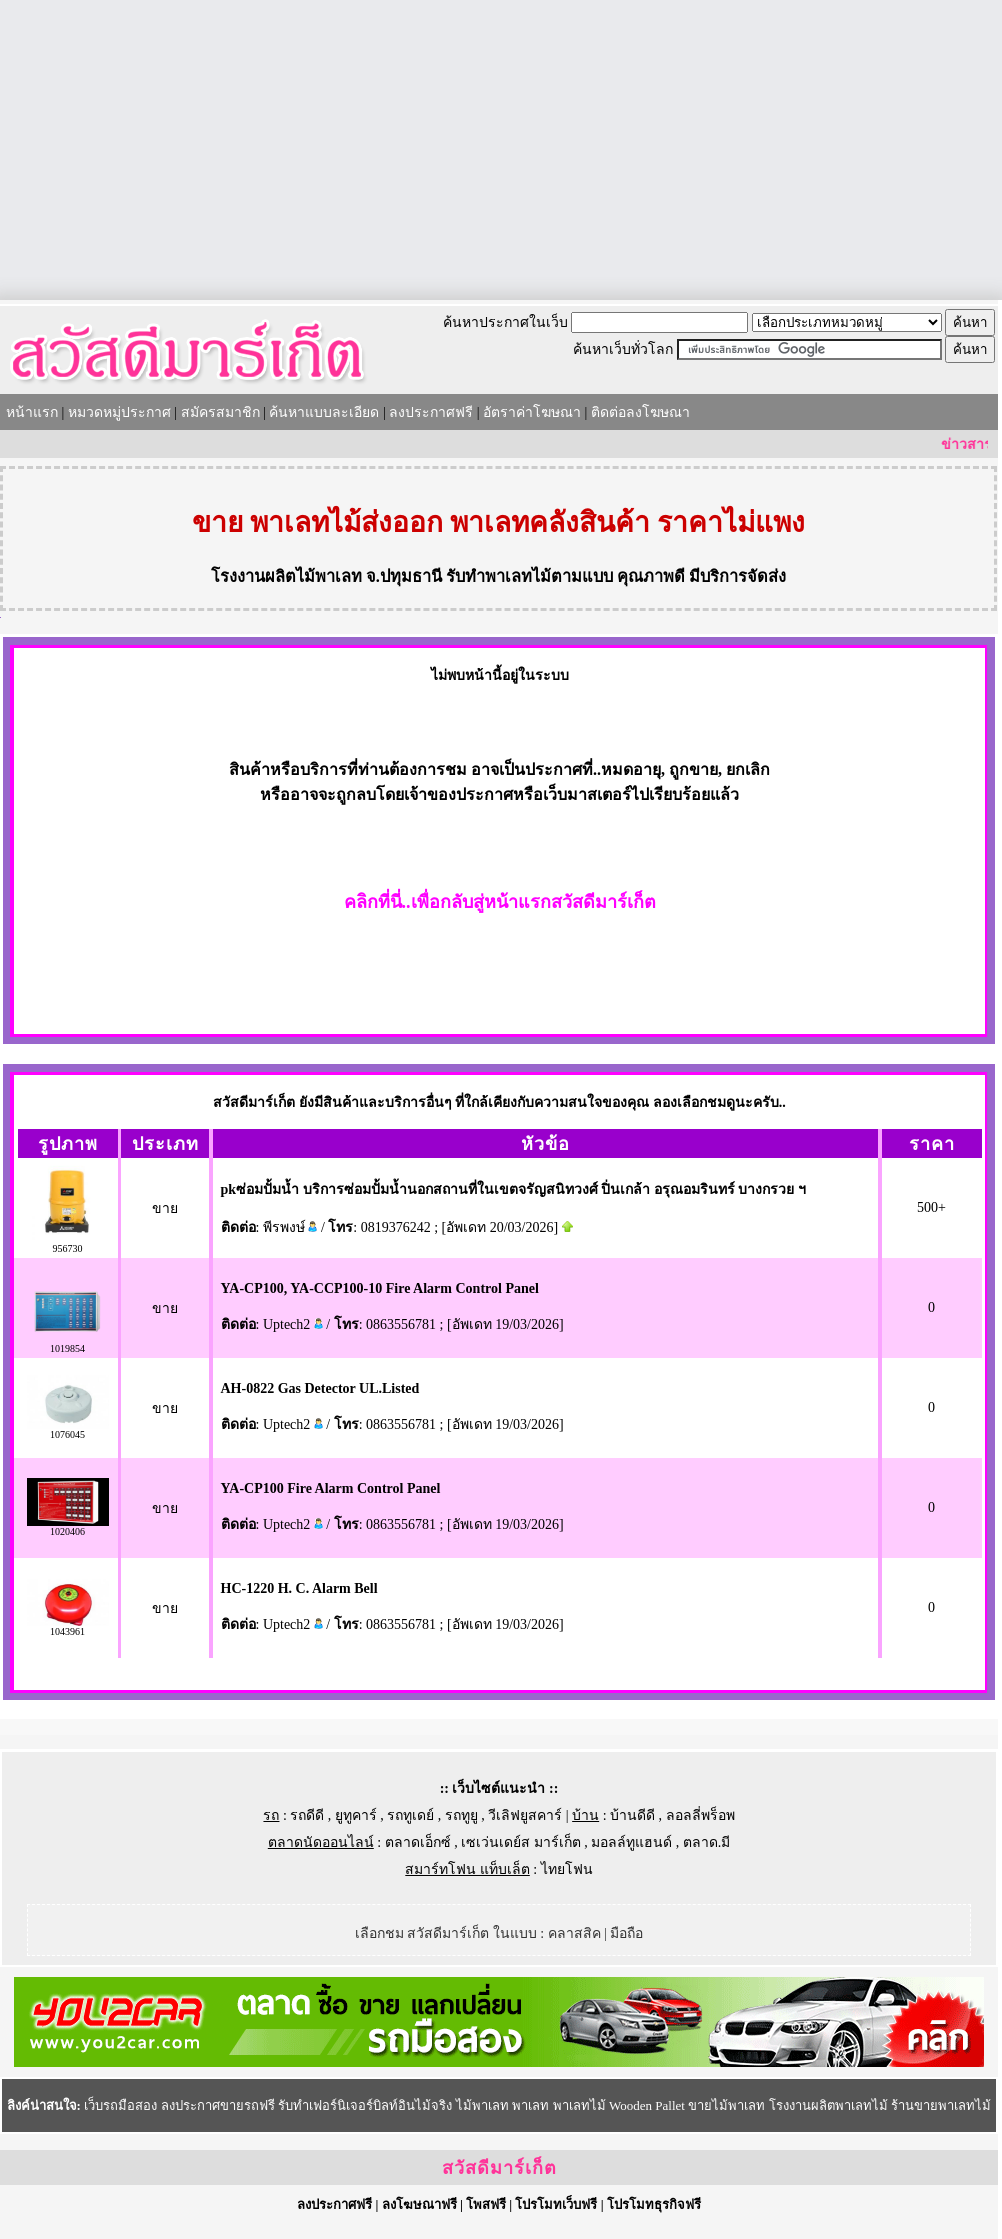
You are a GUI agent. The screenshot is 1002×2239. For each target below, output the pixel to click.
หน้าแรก (32, 412)
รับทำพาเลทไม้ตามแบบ (529, 576)
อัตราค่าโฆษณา (532, 412)
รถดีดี (307, 1815)
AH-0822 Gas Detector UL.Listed (320, 1388)
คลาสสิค (574, 1933)
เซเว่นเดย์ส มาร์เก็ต (521, 1842)
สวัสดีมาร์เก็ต (499, 2168)
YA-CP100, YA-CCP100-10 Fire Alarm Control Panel (380, 1288)
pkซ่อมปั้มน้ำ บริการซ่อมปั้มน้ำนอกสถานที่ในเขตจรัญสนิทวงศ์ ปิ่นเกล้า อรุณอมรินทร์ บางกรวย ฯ (513, 1189)
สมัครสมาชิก (220, 412)
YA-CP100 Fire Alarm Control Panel (331, 1488)
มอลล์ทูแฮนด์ (631, 1842)
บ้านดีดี (632, 1815)
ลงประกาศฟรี (431, 412)
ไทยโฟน (567, 1869)
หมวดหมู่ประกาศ (119, 412)
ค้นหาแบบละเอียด (324, 412)
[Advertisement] (501, 150)
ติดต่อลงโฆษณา (640, 412)
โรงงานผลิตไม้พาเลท (286, 576)
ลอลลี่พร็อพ (700, 1815)
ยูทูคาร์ (356, 1815)
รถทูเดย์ (410, 1815)
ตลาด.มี (707, 1842)
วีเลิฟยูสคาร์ (525, 1815)
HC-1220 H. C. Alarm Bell (299, 1588)
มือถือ (626, 1933)
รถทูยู (461, 1815)
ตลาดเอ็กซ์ (418, 1842)
